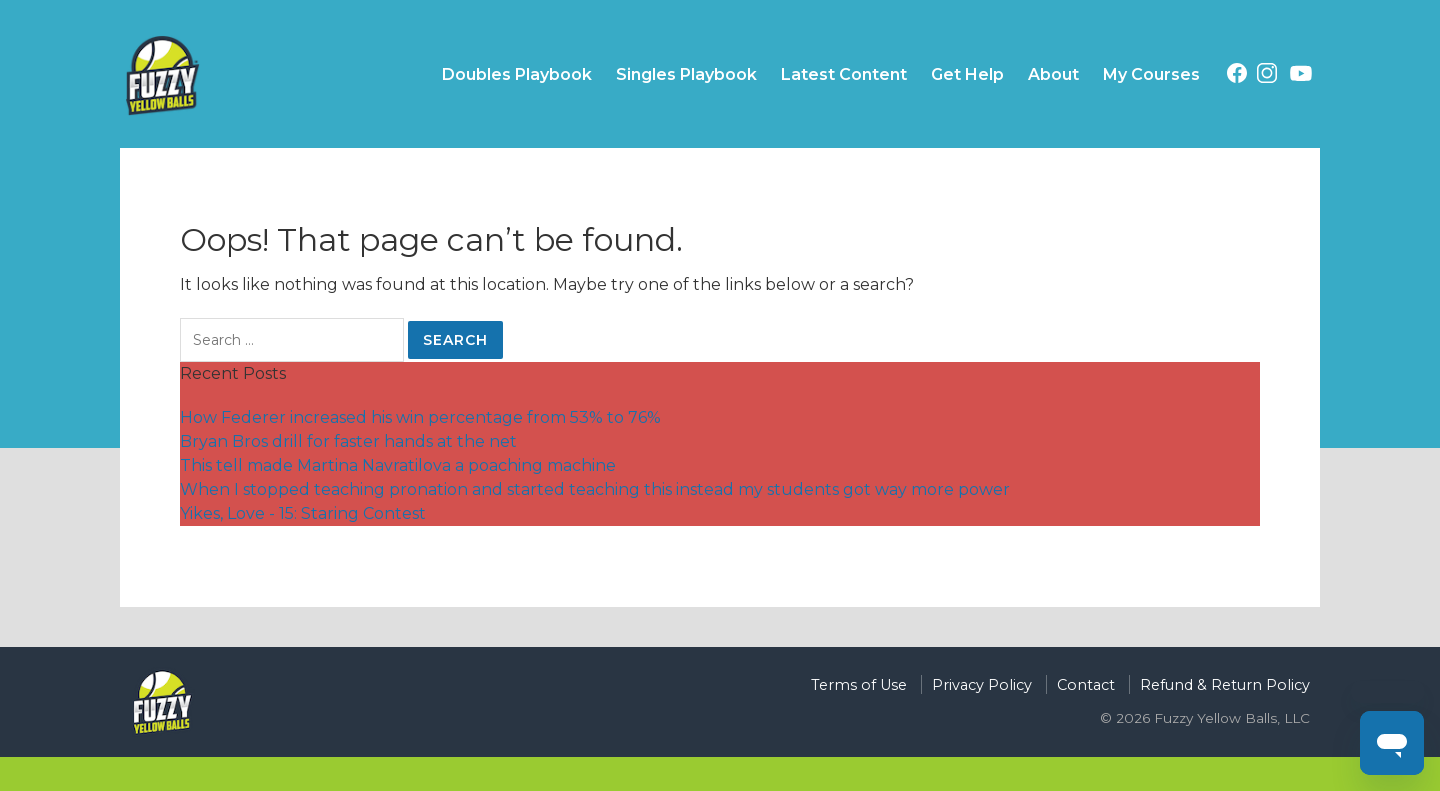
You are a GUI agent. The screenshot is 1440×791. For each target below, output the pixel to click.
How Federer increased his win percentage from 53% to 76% (420, 417)
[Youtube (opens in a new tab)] (1301, 77)
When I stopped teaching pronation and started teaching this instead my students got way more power (595, 489)
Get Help (967, 74)
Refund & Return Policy (1225, 685)
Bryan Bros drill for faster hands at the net (348, 441)
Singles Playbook (686, 74)
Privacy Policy (982, 685)
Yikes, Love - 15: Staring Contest (303, 513)
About (1053, 74)
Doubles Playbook (517, 74)
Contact (1086, 685)
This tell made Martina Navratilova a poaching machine (398, 465)
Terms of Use (859, 685)
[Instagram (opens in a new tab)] (1267, 76)
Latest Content (844, 74)
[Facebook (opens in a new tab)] (1237, 76)
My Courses (1151, 74)
